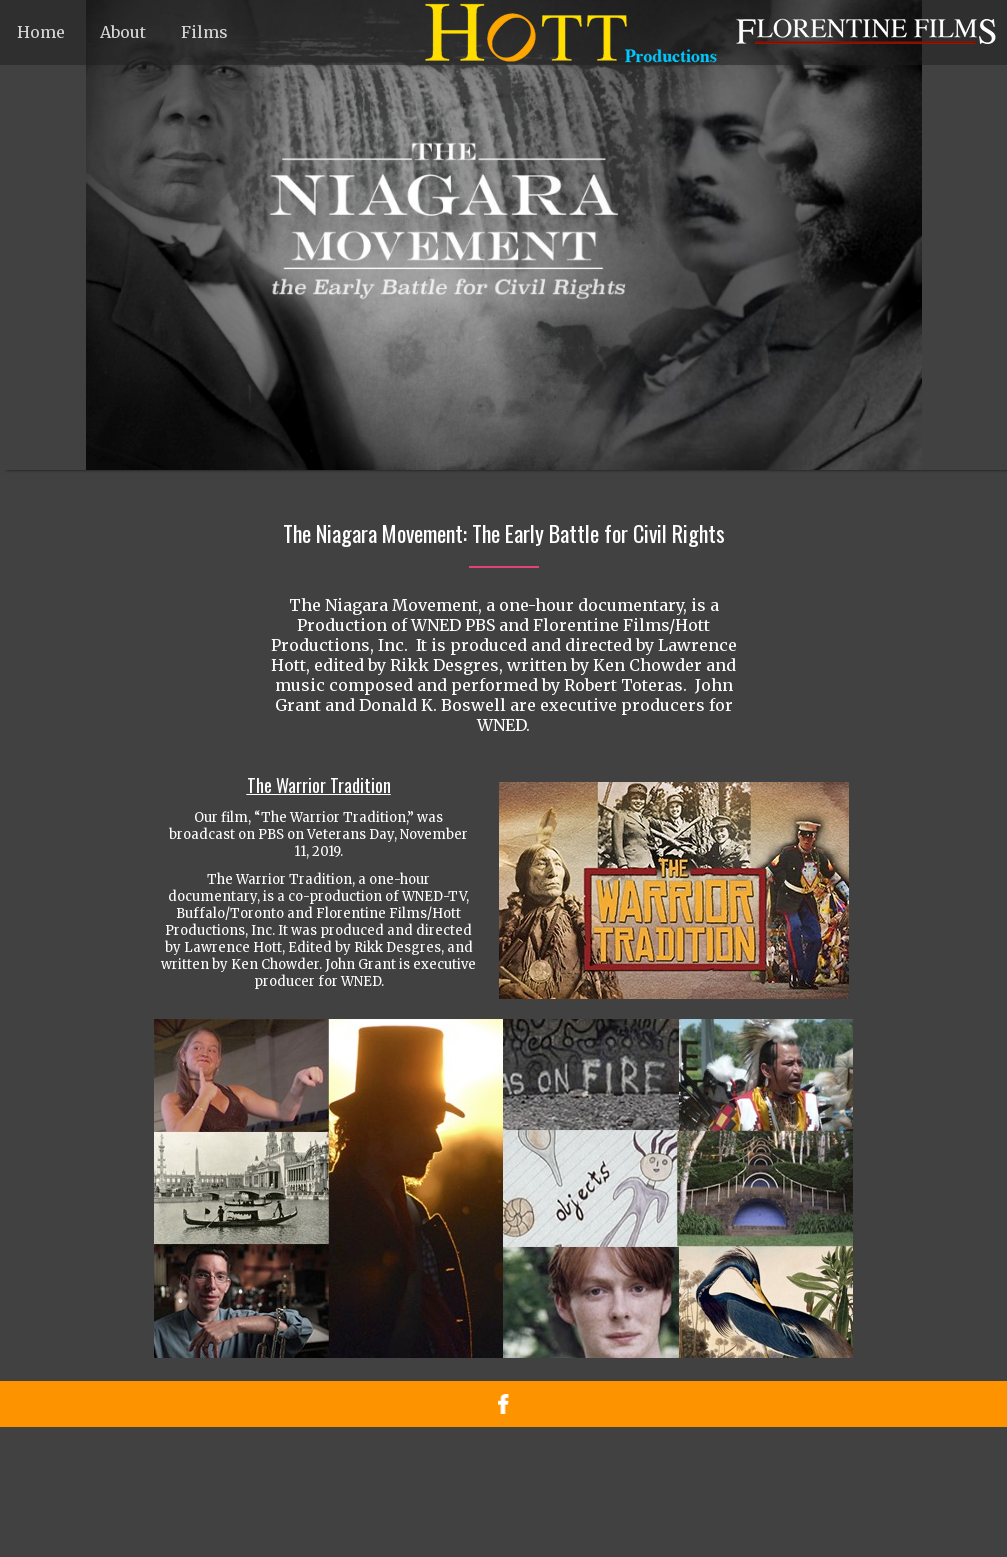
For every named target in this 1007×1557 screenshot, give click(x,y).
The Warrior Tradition (319, 785)
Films (204, 32)
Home (41, 32)
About (123, 32)
